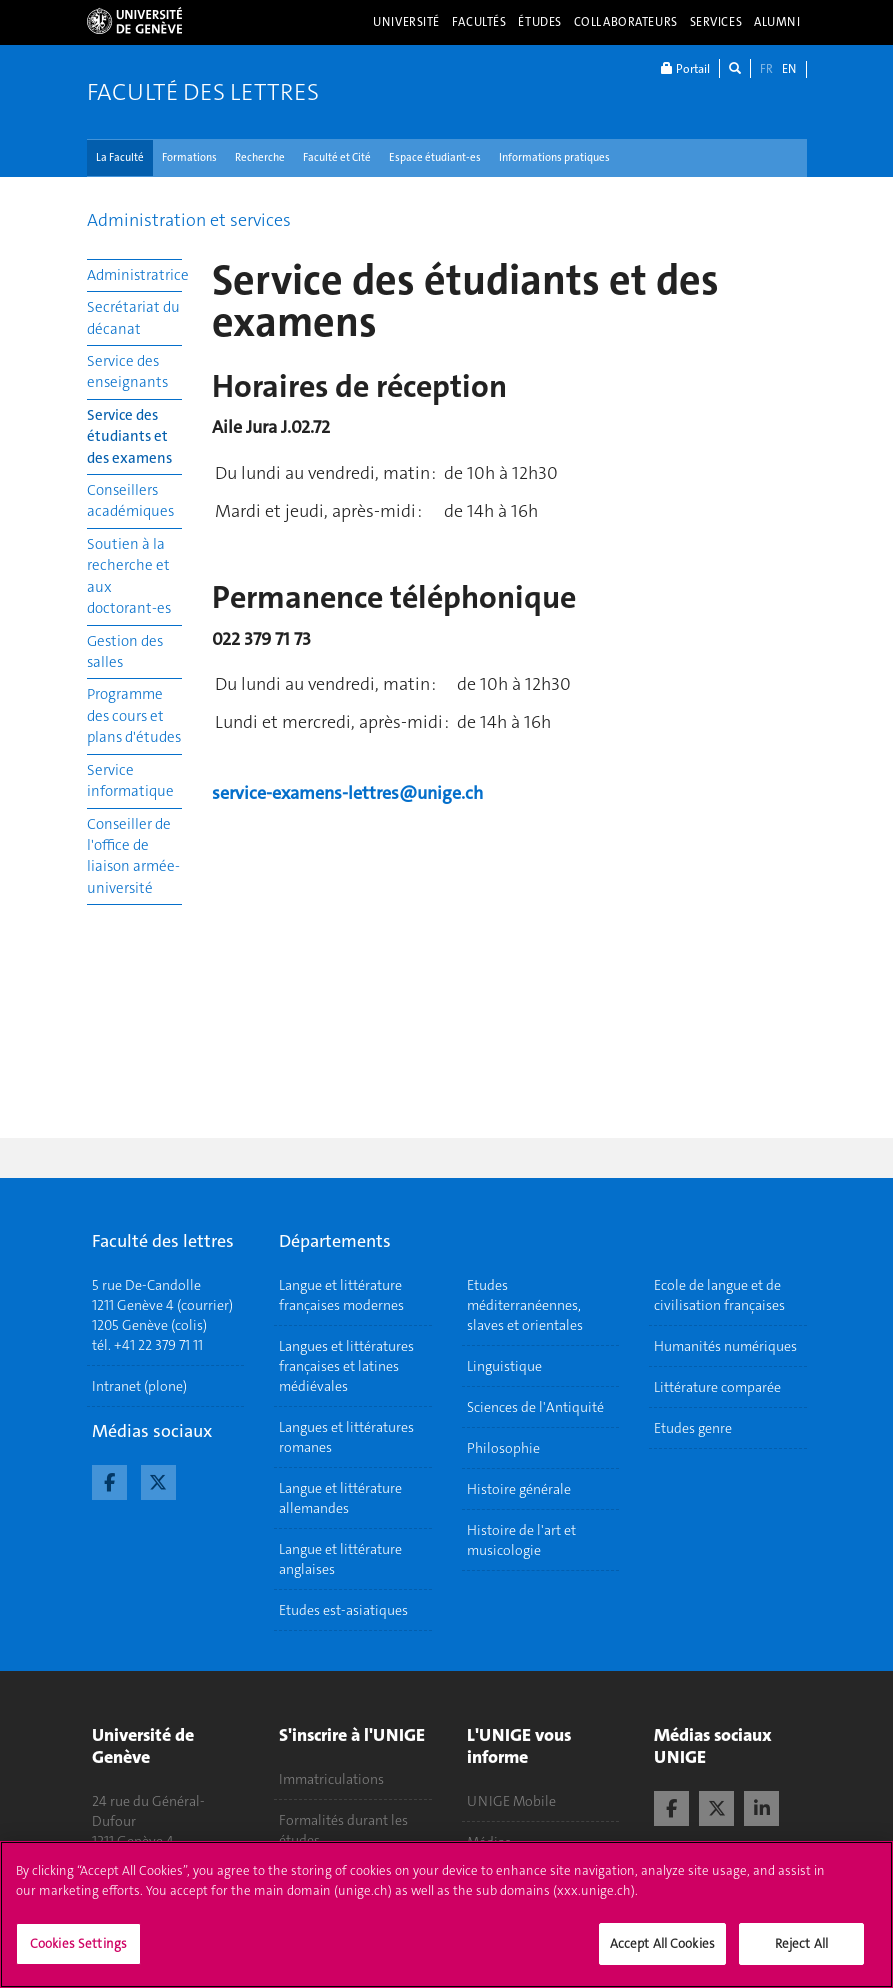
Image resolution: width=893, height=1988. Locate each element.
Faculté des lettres (203, 92)
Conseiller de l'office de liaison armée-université (133, 856)
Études (539, 22)
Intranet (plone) (139, 1386)
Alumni (777, 22)
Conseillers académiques (130, 500)
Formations (189, 157)
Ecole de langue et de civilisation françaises (719, 1295)
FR (766, 69)
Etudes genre (693, 1428)
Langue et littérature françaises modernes (341, 1295)
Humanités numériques (725, 1346)
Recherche (260, 157)
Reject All (801, 1955)
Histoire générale (519, 1489)
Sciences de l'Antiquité (535, 1407)
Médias (489, 1842)
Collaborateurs (626, 22)
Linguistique (504, 1366)
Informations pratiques (554, 157)
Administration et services (189, 220)
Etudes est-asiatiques (343, 1610)
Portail (685, 68)
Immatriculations (331, 1779)
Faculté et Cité (337, 157)
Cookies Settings (78, 1955)
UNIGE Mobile (511, 1801)
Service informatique (130, 780)
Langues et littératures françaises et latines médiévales (346, 1366)
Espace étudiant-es (435, 157)
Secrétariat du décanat (133, 317)
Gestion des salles (125, 651)
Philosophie (503, 1448)
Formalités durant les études (343, 1830)
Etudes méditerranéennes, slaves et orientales (525, 1305)
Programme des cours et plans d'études (134, 715)
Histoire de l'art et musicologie (521, 1540)
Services (716, 22)
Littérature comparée (717, 1387)
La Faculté (120, 157)
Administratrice (134, 275)
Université (406, 22)
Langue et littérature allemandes (340, 1498)
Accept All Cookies (662, 1955)
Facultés (479, 22)
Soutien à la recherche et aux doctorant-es (129, 576)
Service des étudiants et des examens (129, 436)
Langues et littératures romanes (346, 1437)
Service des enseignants (127, 371)
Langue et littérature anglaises (340, 1559)
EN (789, 69)
